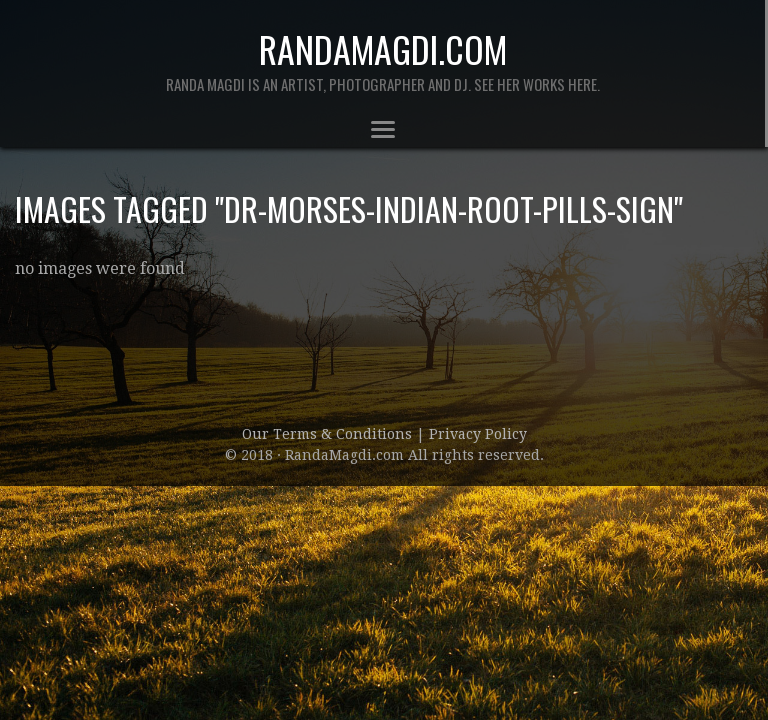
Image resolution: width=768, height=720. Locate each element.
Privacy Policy (478, 434)
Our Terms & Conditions (329, 434)
